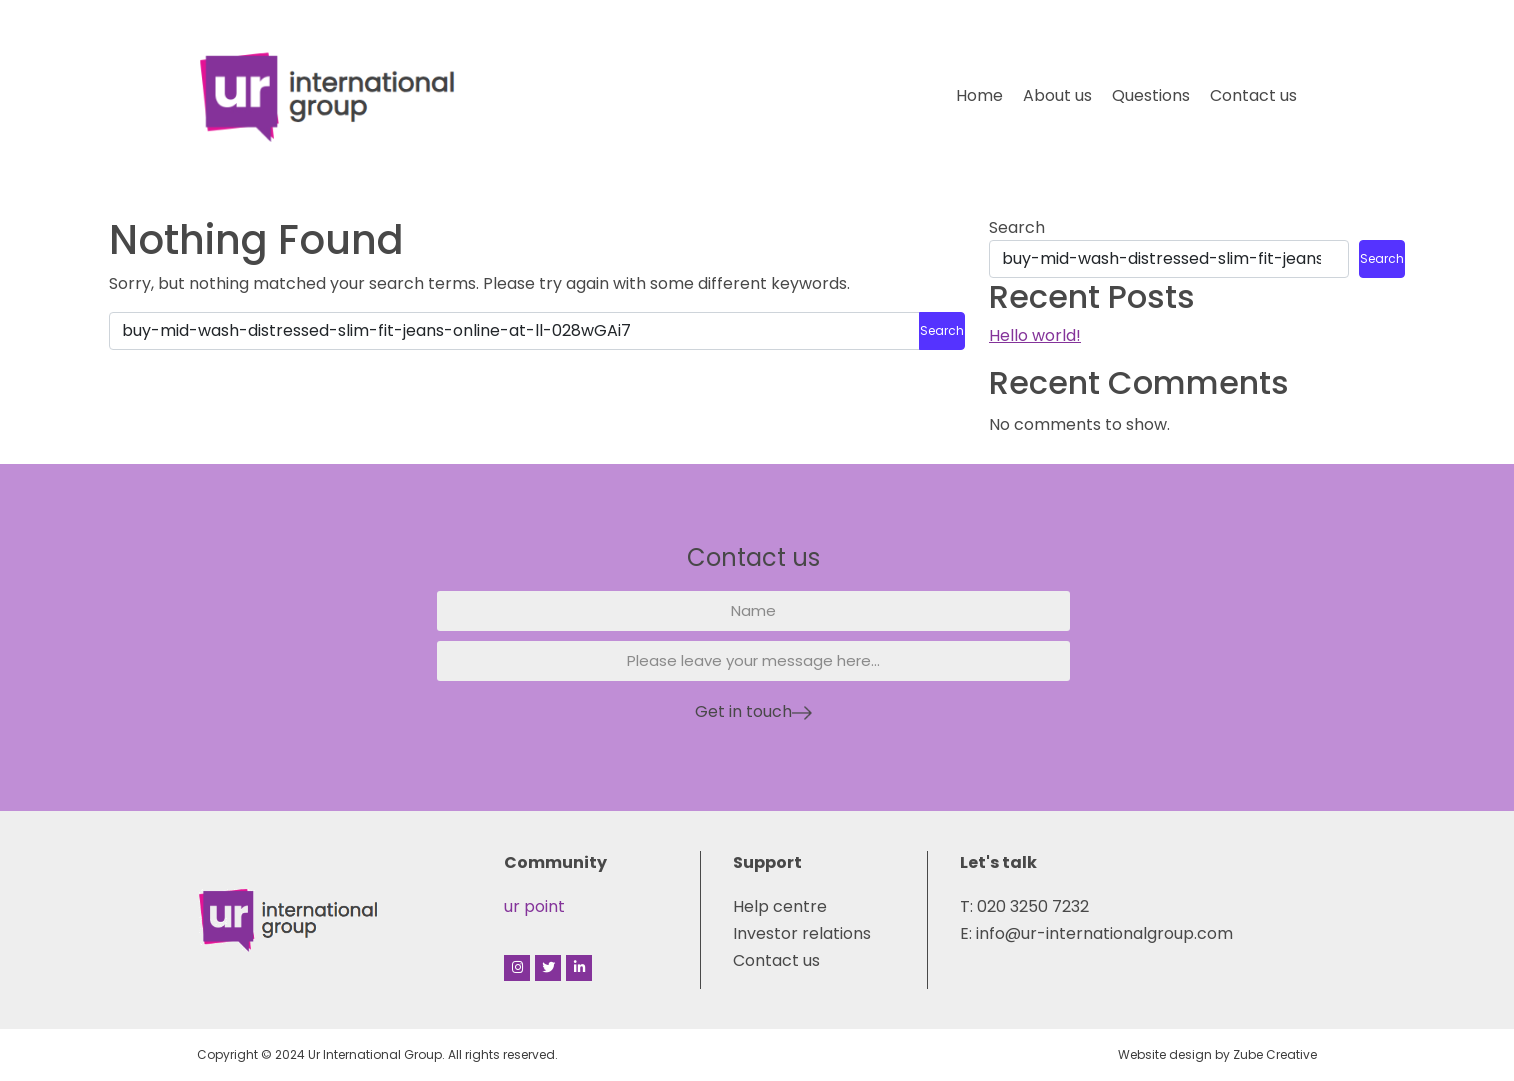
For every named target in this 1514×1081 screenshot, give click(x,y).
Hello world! (1035, 335)
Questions (1151, 95)
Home (979, 95)
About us (1057, 95)
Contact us (1253, 95)
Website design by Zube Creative (1217, 1054)
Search (1017, 227)
